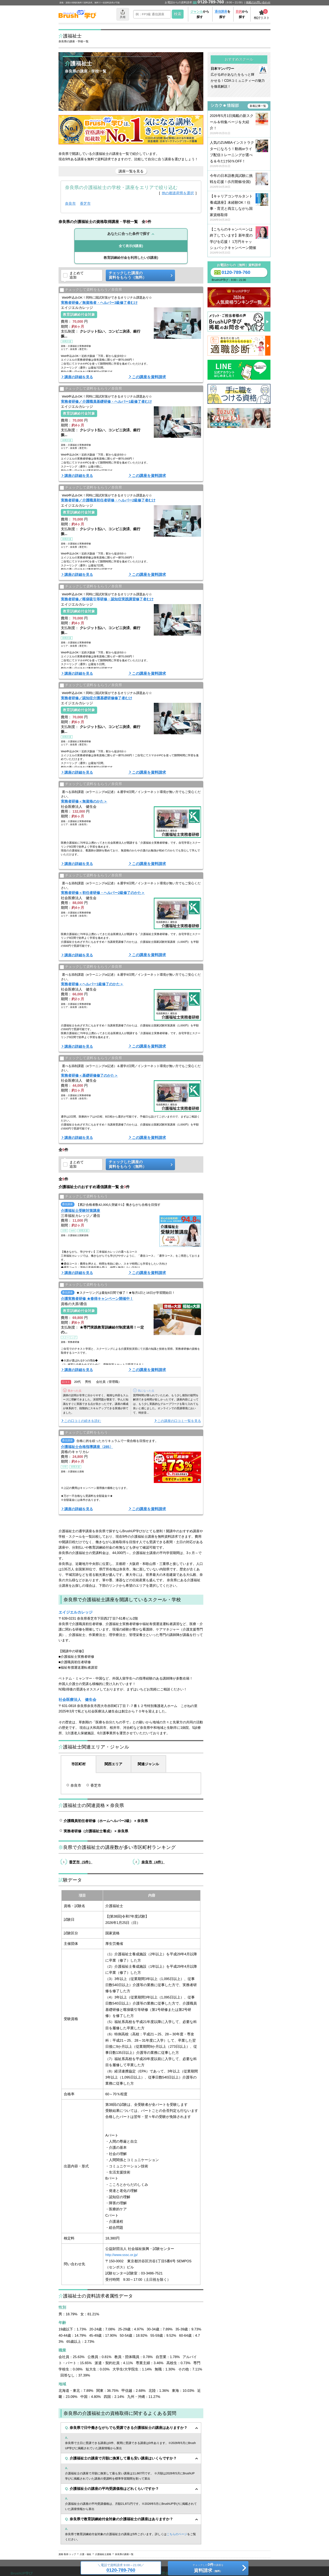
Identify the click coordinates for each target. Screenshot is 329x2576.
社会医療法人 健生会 (77, 1700)
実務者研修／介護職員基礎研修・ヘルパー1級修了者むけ (106, 401)
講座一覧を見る (131, 171)
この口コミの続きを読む (82, 1421)
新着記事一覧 (258, 105)
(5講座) (131, 257)
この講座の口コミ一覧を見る (179, 1421)
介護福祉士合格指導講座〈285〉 (87, 1447)
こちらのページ (177, 2534)
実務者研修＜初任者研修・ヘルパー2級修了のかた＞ (103, 893)
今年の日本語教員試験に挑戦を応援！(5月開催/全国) (239, 181)
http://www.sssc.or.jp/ (121, 2255)
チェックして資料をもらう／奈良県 (91, 290)
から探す (199, 14)
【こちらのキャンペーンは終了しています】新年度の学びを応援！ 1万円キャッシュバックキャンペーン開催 (239, 241)
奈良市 (70, 203)
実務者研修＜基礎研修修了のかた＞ (89, 1075)
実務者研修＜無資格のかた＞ (84, 801)
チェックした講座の (139, 275)
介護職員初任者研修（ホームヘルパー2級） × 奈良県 (106, 1821)
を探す (222, 14)
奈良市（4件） (153, 1862)
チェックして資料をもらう (84, 1196)
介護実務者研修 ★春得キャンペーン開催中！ (97, 1298)
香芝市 (85, 203)
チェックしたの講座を (208, 2568)
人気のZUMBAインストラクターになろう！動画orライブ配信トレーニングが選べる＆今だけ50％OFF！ (239, 154)
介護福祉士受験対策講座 (80, 1210)
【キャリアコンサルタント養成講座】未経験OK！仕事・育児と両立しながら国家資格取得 (239, 208)
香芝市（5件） (80, 1862)
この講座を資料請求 (149, 377)
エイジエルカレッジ (76, 1612)
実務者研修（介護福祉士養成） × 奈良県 (96, 1831)
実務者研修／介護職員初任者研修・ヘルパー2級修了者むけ (108, 500)
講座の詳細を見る (78, 377)
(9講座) (131, 246)
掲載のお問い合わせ (258, 2)
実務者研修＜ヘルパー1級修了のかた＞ (92, 984)
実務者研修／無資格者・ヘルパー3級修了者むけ (99, 302)
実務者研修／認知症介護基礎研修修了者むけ (96, 698)
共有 (123, 14)
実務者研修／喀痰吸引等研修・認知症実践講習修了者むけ (107, 599)
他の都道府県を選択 (178, 193)
